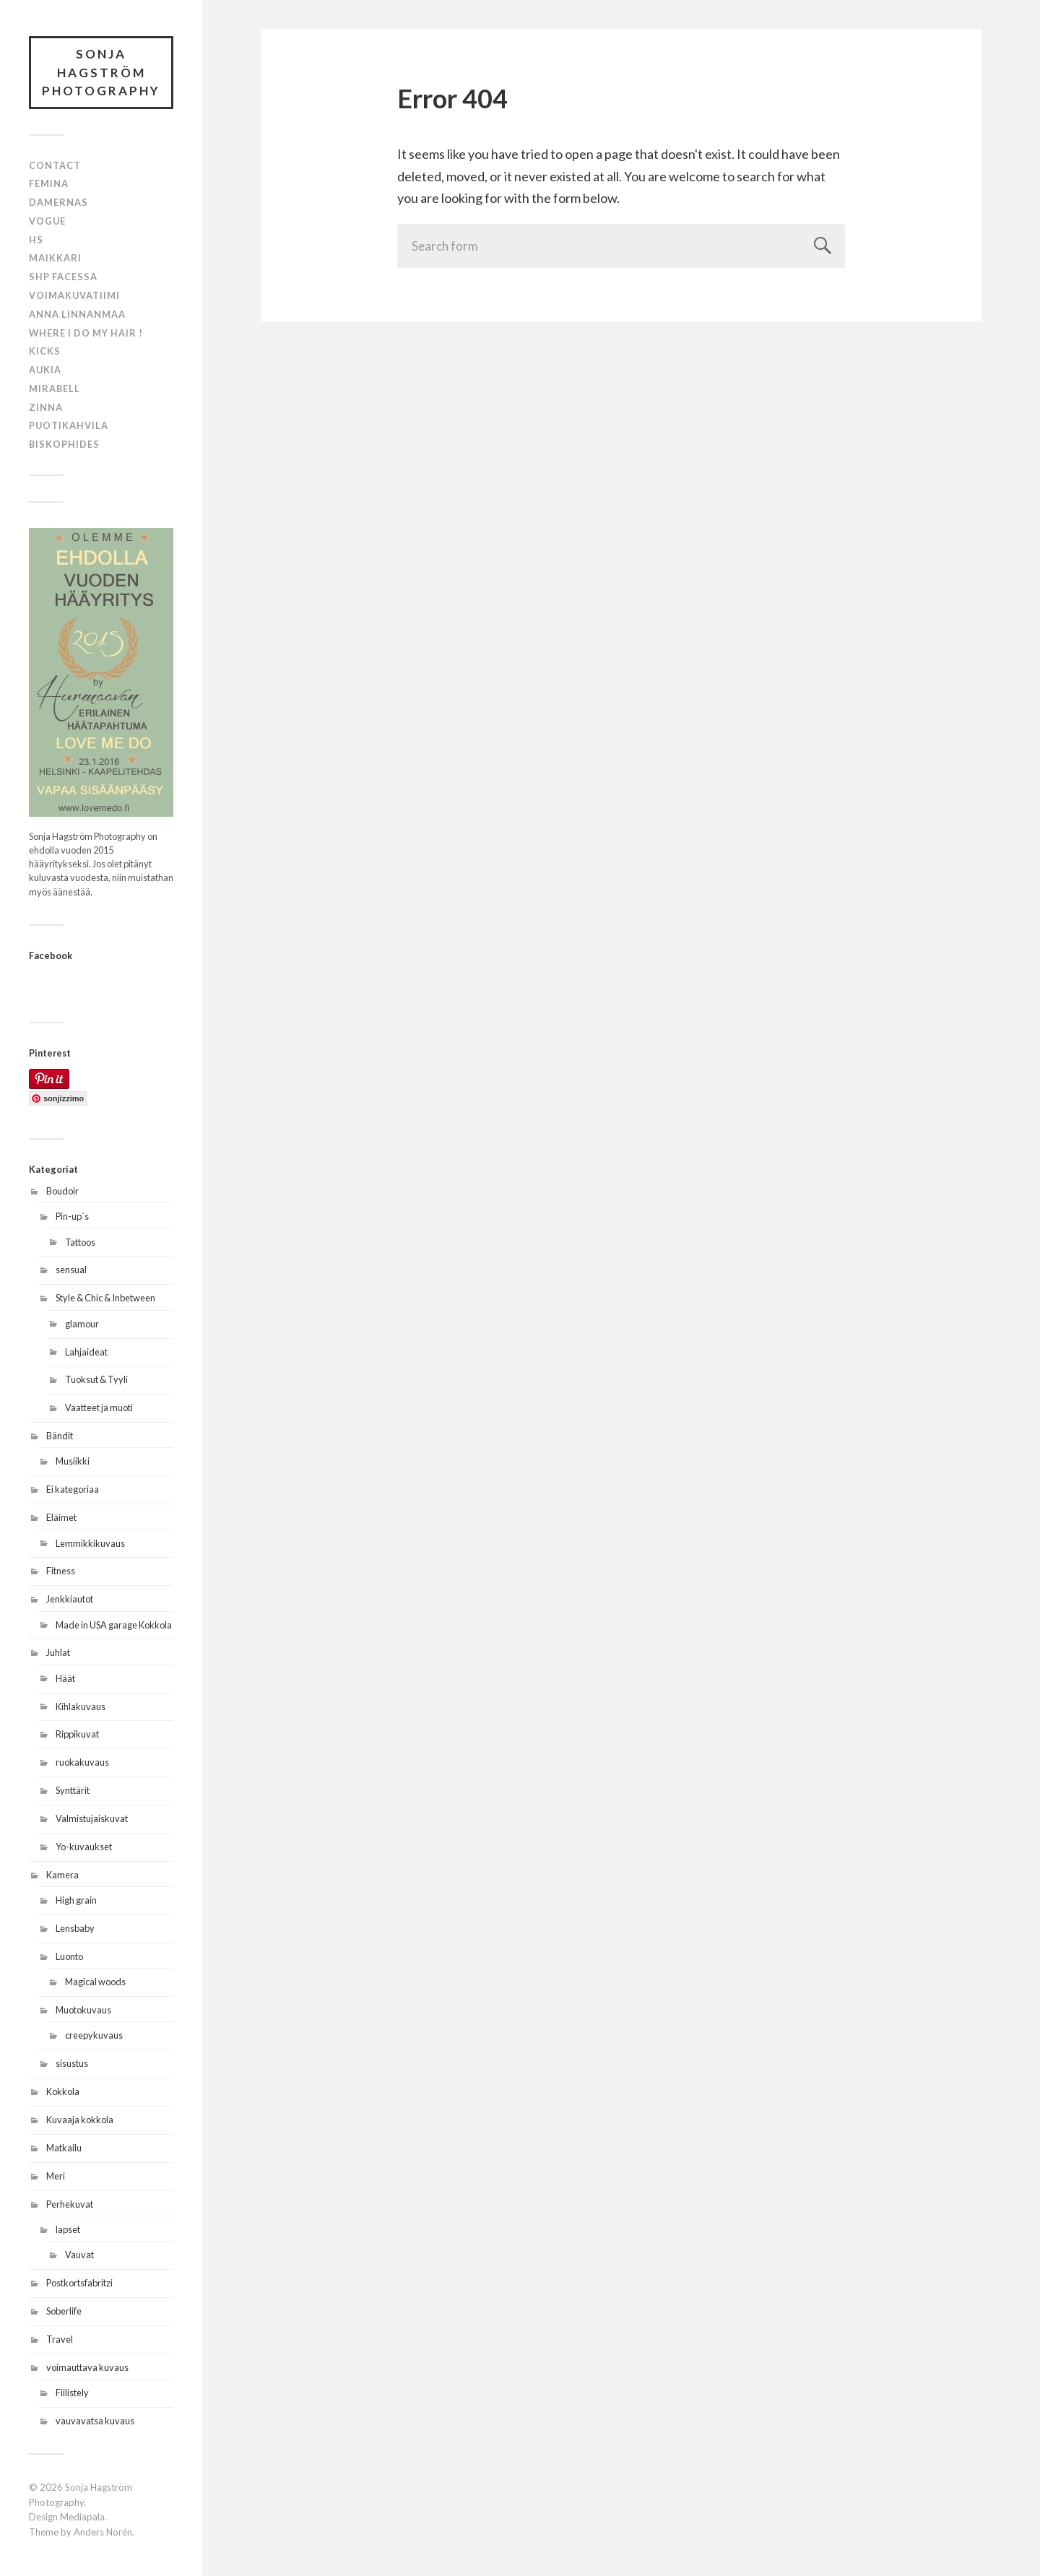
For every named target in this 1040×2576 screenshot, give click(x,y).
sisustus (72, 2063)
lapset (68, 2229)
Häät (65, 1678)
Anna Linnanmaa (77, 314)
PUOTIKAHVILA (68, 425)
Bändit (59, 1435)
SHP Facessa (63, 276)
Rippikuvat (77, 1734)
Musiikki (73, 1461)
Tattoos (80, 1242)
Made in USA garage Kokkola (114, 1625)
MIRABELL (54, 388)
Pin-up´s (72, 1216)
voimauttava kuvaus (87, 2367)
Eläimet (61, 1517)
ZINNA (46, 407)
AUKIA (45, 370)
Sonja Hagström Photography (101, 72)
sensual (71, 1269)
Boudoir (62, 1191)
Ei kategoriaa (72, 1489)
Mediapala (82, 2517)
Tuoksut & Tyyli (96, 1379)
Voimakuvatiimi (74, 295)
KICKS (45, 351)
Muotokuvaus (83, 2010)
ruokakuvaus (82, 1762)
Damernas (58, 202)
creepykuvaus (94, 2035)
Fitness (60, 1571)
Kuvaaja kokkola (79, 2119)
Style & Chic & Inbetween (105, 1298)
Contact (55, 165)
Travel (59, 2339)
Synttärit (73, 1790)
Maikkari (55, 258)
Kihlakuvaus (80, 1706)
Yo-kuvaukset (84, 1846)
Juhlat (58, 1652)
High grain (76, 1900)
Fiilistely (72, 2392)
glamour (82, 1324)
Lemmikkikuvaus (90, 1543)
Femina (49, 183)
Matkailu (64, 2148)
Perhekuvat (69, 2204)
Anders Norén (103, 2532)
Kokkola (62, 2091)
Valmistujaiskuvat (92, 1818)
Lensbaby (75, 1928)
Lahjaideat (86, 1352)
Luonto (69, 1956)
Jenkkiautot (69, 1599)
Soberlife (64, 2311)
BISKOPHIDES (64, 444)
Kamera (62, 1875)
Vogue (47, 221)
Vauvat (79, 2254)
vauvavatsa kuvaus (95, 2421)
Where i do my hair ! (86, 333)
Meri (55, 2176)
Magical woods (95, 1981)
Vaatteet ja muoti (99, 1407)
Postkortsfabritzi (79, 2283)
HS (36, 240)
